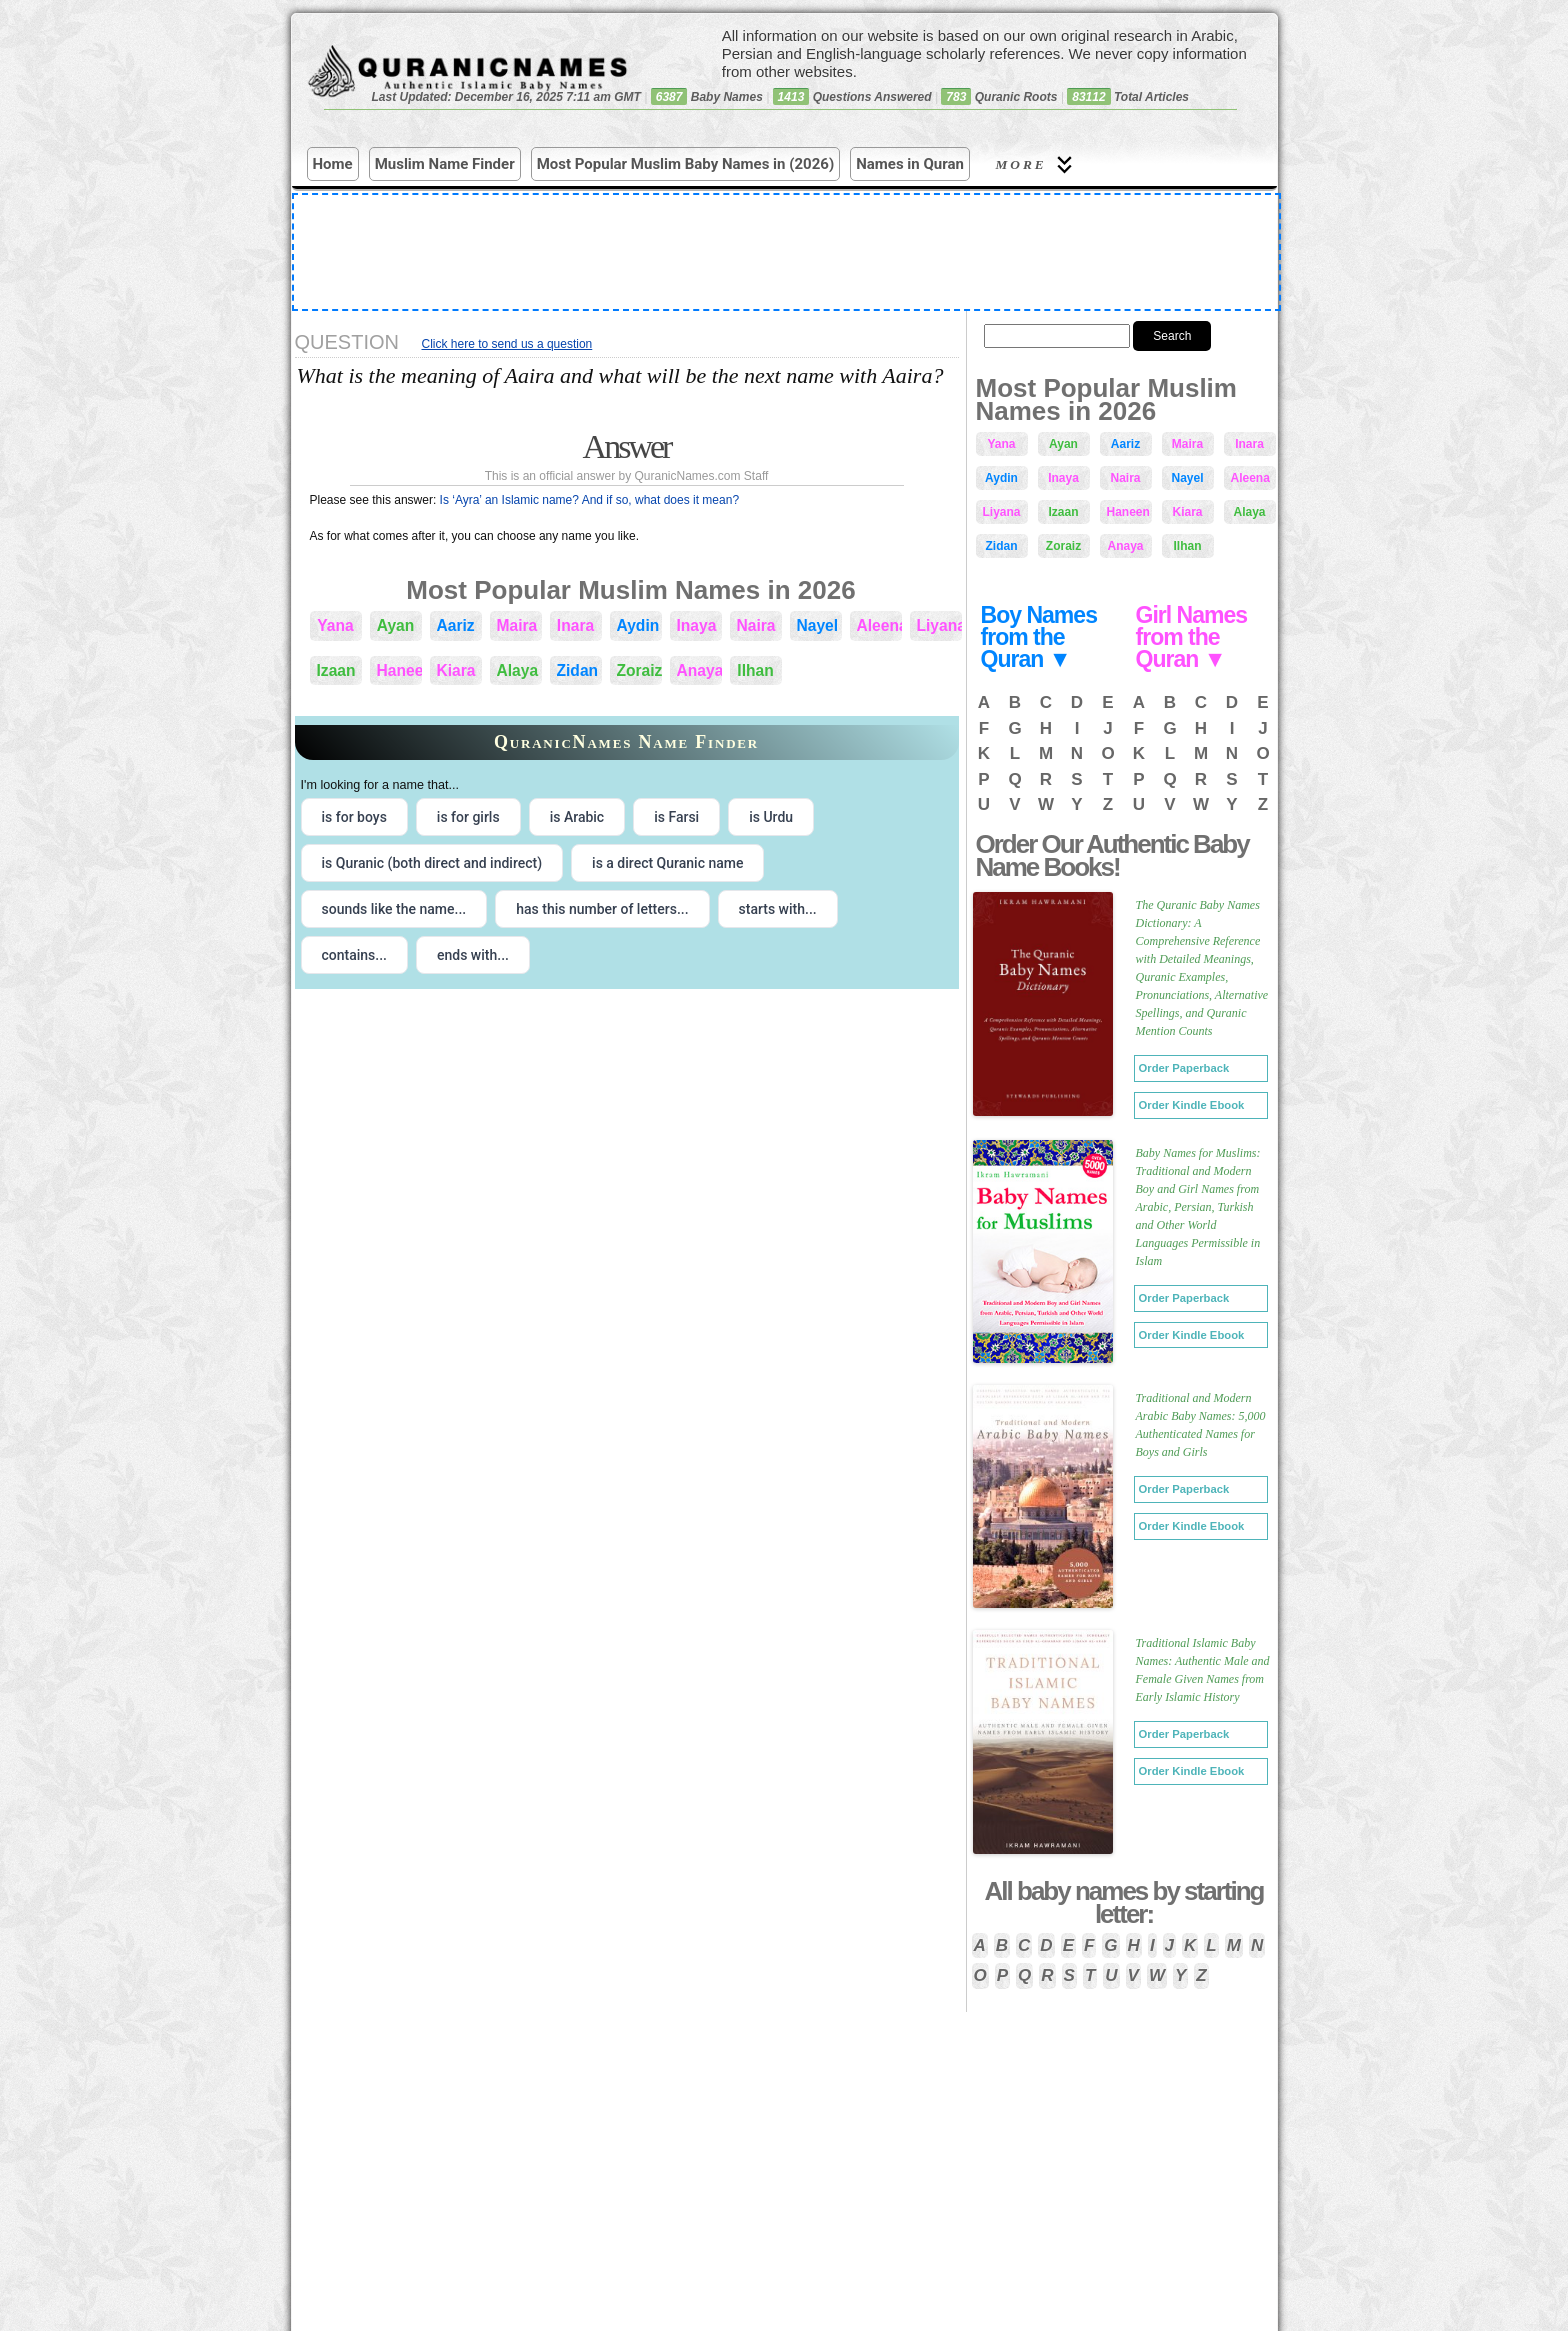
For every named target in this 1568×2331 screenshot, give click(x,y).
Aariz (456, 625)
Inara (575, 625)
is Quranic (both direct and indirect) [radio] (432, 863)
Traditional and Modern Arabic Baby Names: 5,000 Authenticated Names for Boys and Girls (1201, 1425)
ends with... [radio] (473, 955)
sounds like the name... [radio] (394, 909)
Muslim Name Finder (445, 164)
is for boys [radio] (354, 817)
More (1037, 164)
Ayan (396, 625)
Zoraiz (639, 670)
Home (333, 164)
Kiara (456, 670)
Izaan (336, 670)
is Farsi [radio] (676, 817)
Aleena (879, 625)
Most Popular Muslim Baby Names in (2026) (686, 164)
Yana (335, 625)
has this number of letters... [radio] (602, 909)
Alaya (518, 670)
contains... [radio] (355, 955)
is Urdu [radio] (771, 817)
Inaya (697, 625)
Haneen (399, 670)
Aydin (638, 625)
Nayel (818, 625)
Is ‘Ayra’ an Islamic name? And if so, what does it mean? (589, 500)
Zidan (578, 670)
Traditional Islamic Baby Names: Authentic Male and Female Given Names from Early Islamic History (1203, 1670)
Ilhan (755, 670)
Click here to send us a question (507, 344)
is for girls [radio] (468, 817)
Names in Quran (910, 164)
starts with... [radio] (778, 909)
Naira (756, 625)
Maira (517, 625)
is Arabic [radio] (577, 817)
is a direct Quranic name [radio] (667, 863)
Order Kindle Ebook (1192, 1105)
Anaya (699, 670)
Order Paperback (1184, 1068)
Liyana (939, 625)
